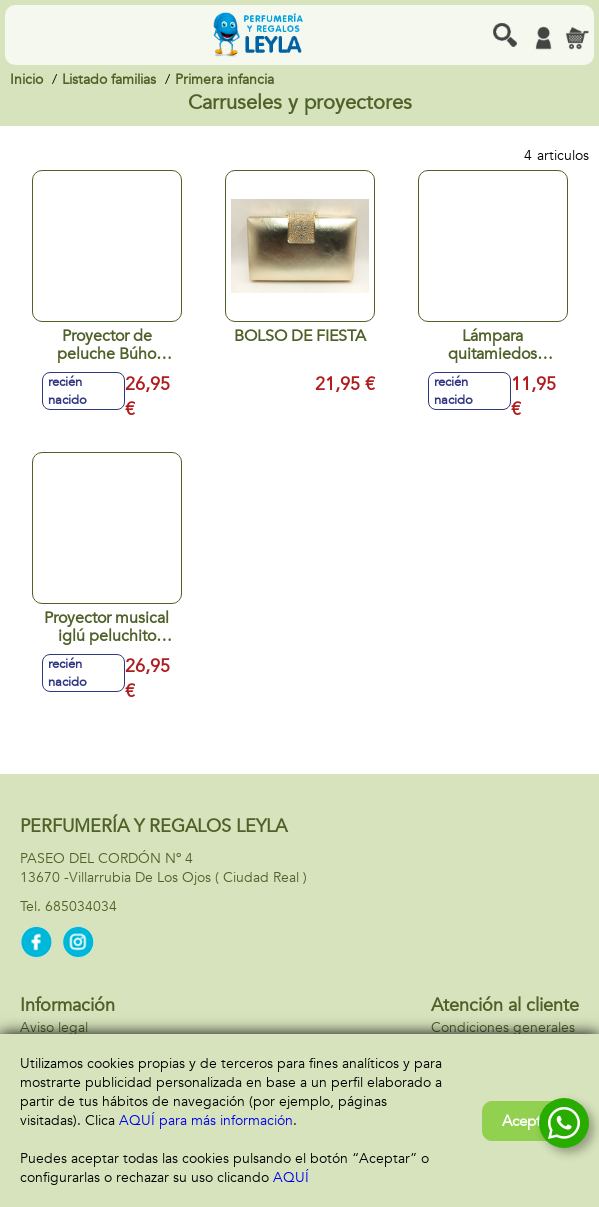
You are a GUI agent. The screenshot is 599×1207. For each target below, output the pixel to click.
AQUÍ (291, 1177)
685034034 (81, 906)
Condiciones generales (503, 1027)
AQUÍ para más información (206, 1120)
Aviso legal (54, 1027)
